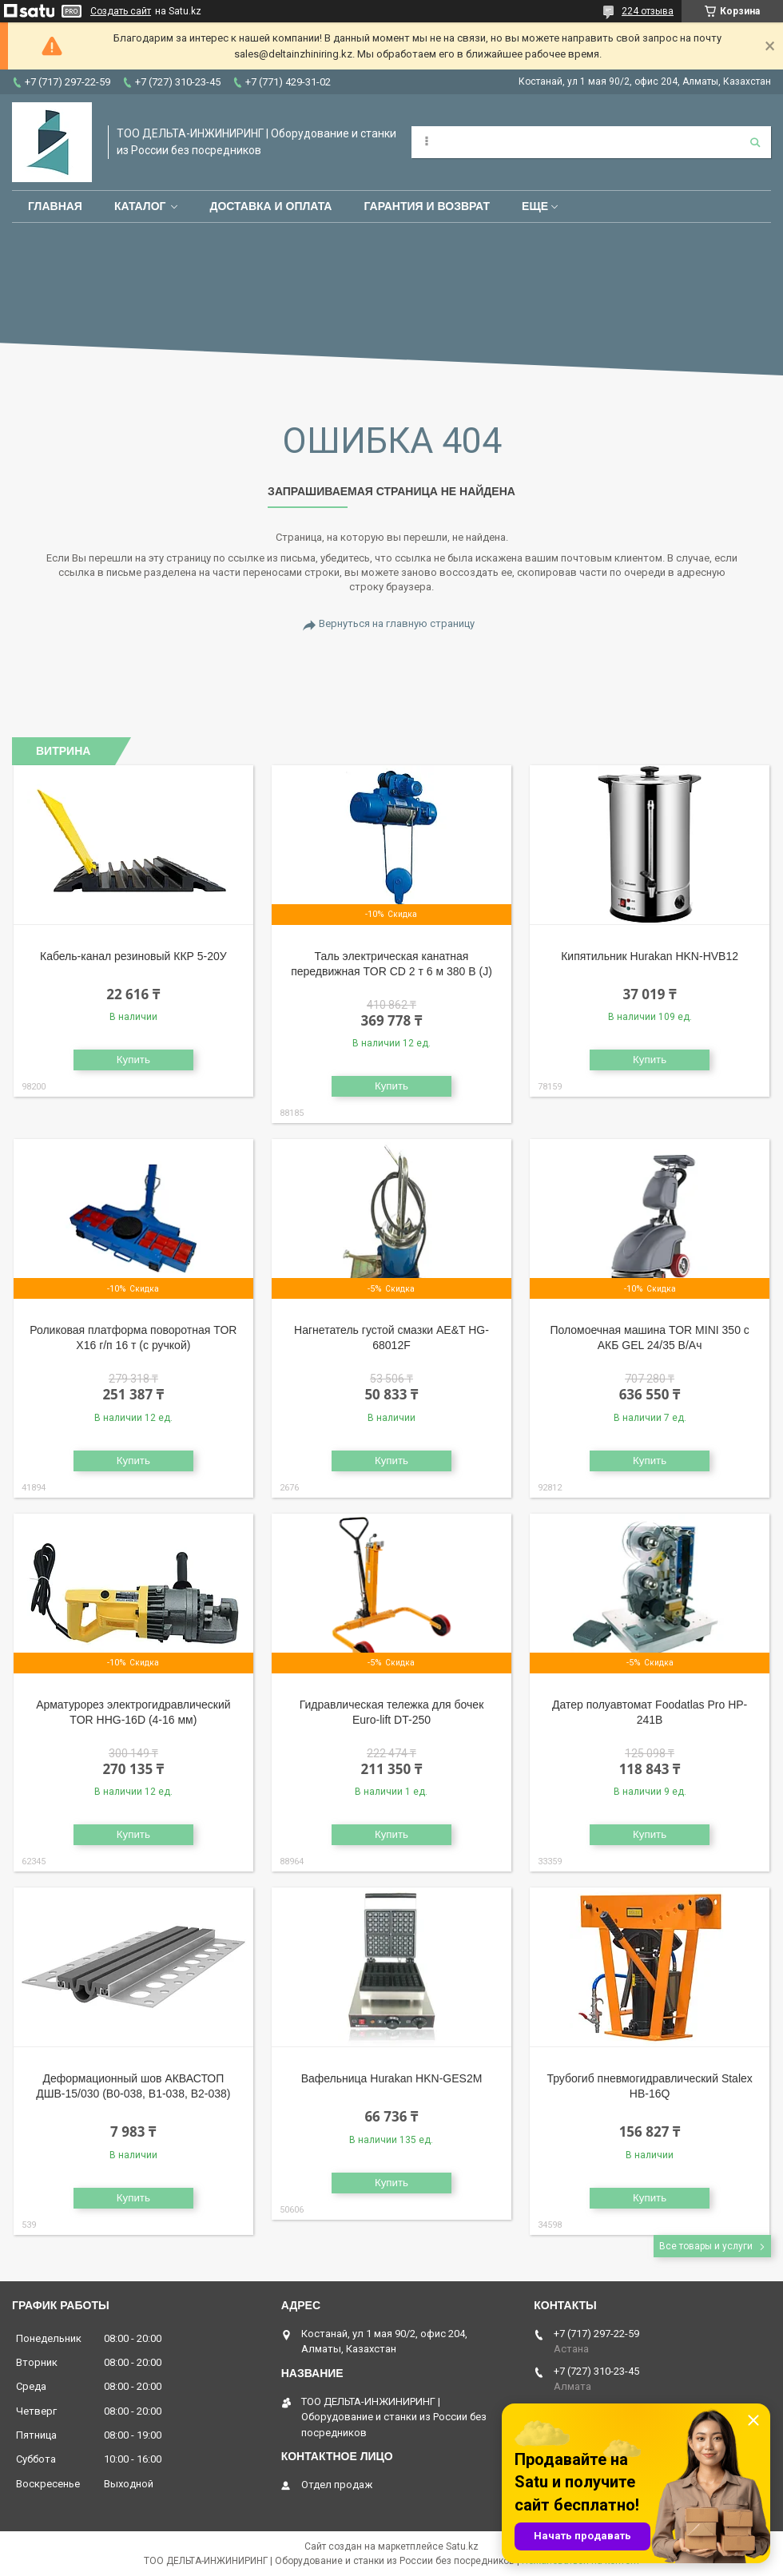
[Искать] (755, 142)
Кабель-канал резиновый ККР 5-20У (133, 956)
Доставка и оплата (270, 206)
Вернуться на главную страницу (397, 623)
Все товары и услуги (706, 2246)
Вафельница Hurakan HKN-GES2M (392, 2078)
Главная (55, 206)
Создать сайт (120, 11)
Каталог (140, 206)
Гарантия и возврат (427, 206)
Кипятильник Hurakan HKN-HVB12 (649, 956)
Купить (133, 1060)
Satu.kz (462, 2546)
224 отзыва (648, 11)
